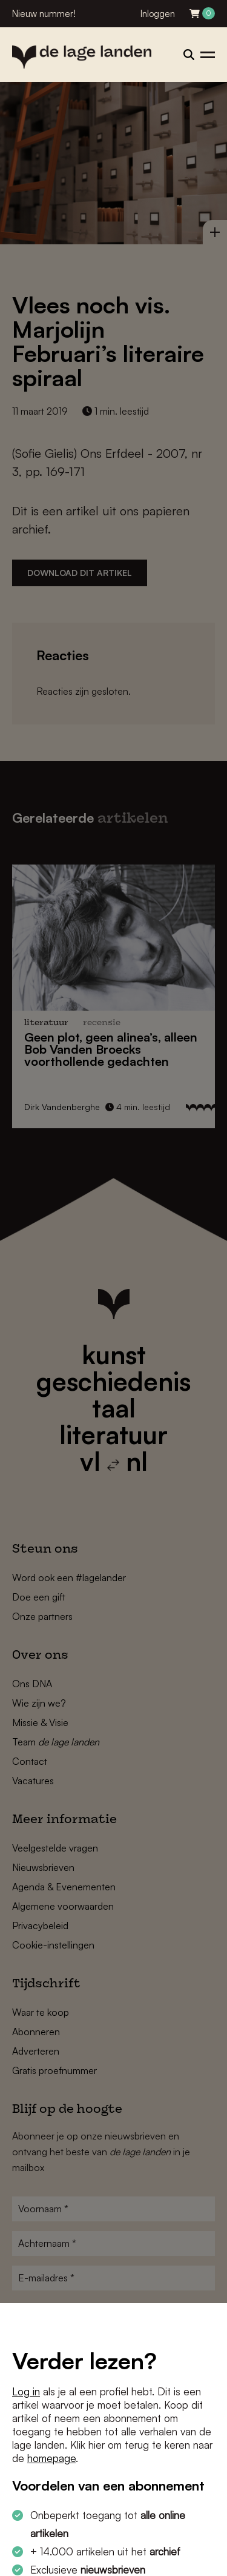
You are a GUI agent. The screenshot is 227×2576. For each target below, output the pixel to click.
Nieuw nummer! (44, 13)
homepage (51, 2458)
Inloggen (157, 13)
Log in (26, 2391)
